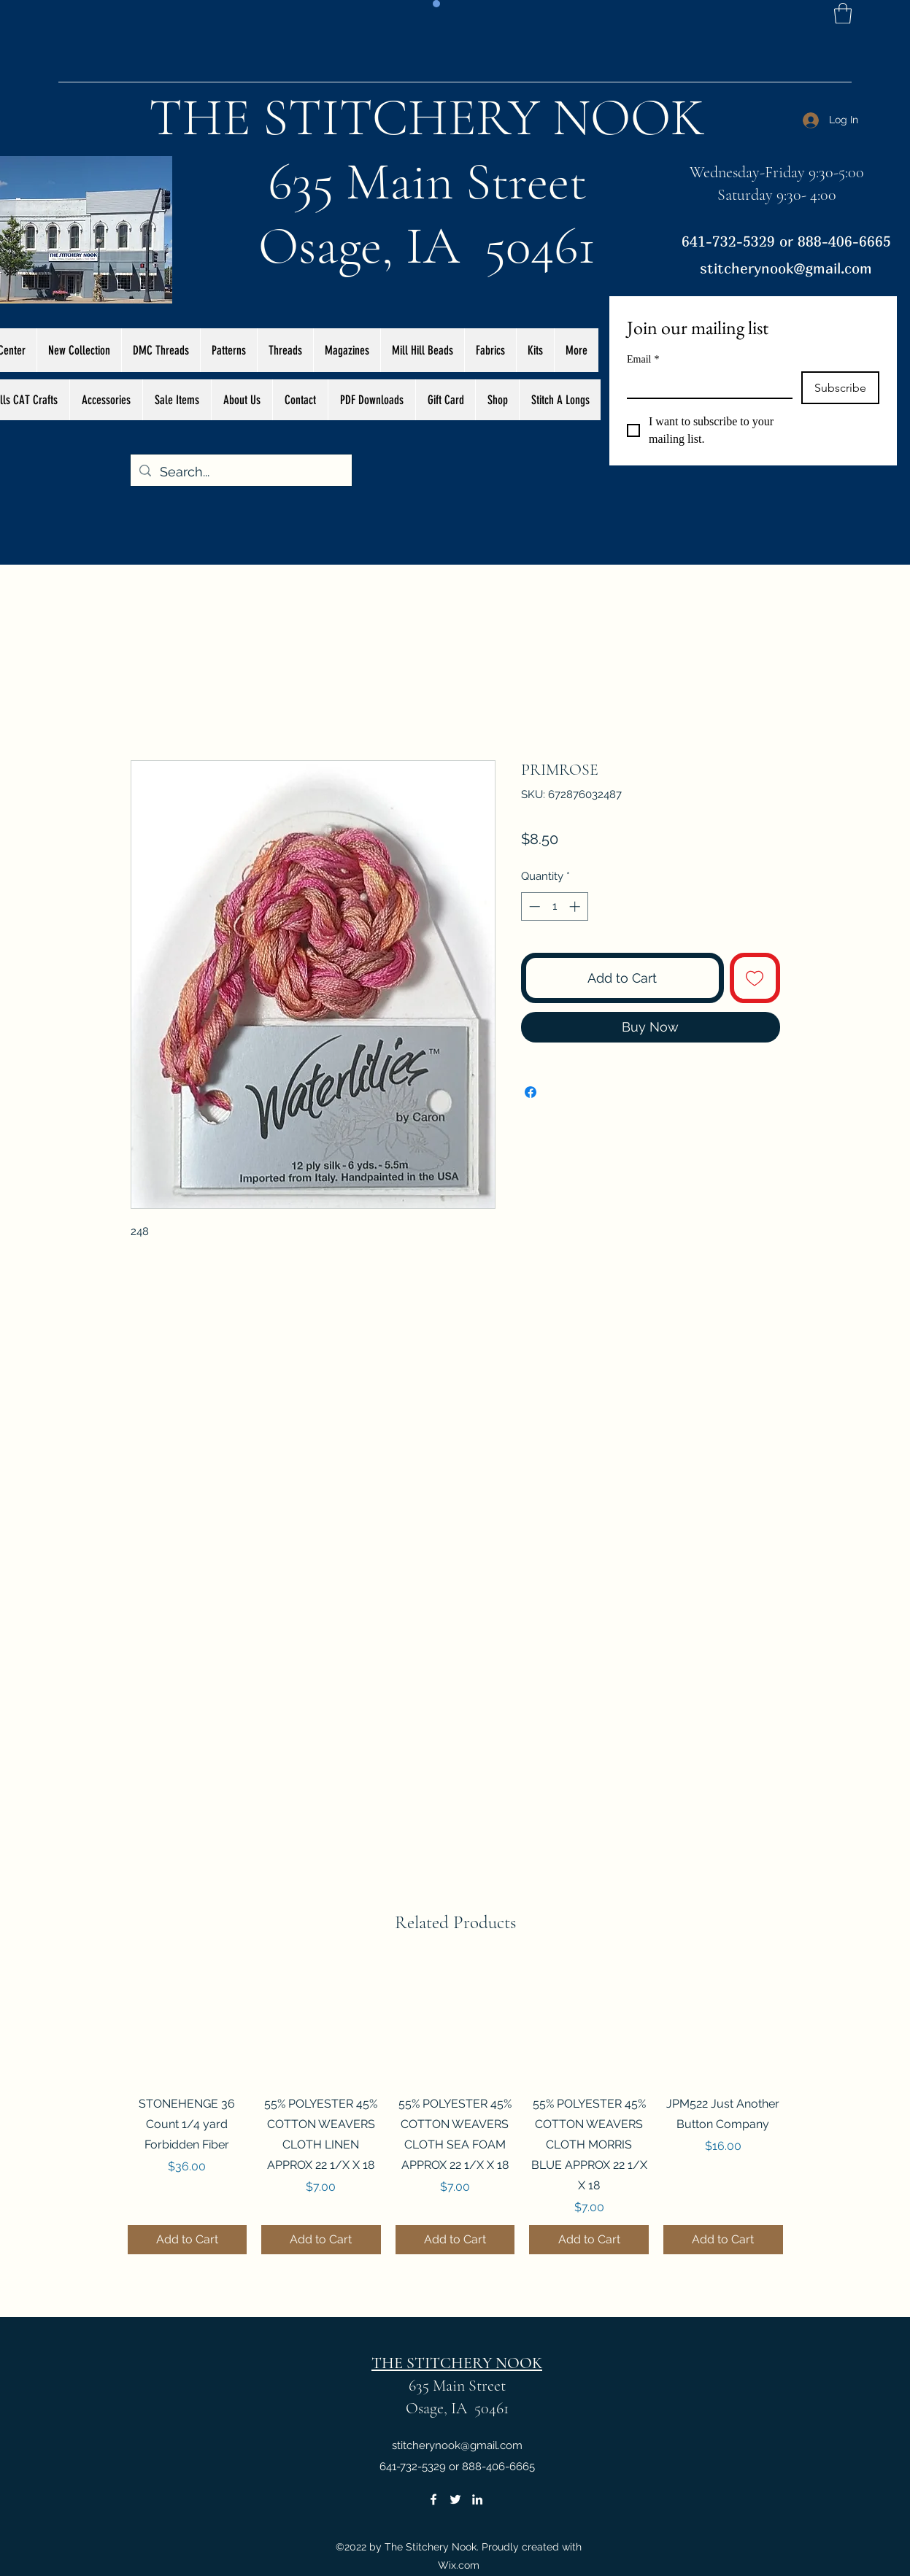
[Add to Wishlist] (755, 978)
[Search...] (240, 472)
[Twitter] (455, 2499)
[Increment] (576, 906)
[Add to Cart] (187, 2239)
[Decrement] (533, 906)
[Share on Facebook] (530, 1092)
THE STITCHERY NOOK (427, 117)
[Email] (705, 384)
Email (643, 359)
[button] (843, 13)
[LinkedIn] (477, 2499)
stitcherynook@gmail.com (786, 268)
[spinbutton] (554, 906)
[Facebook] (433, 2499)
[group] (455, 2108)
